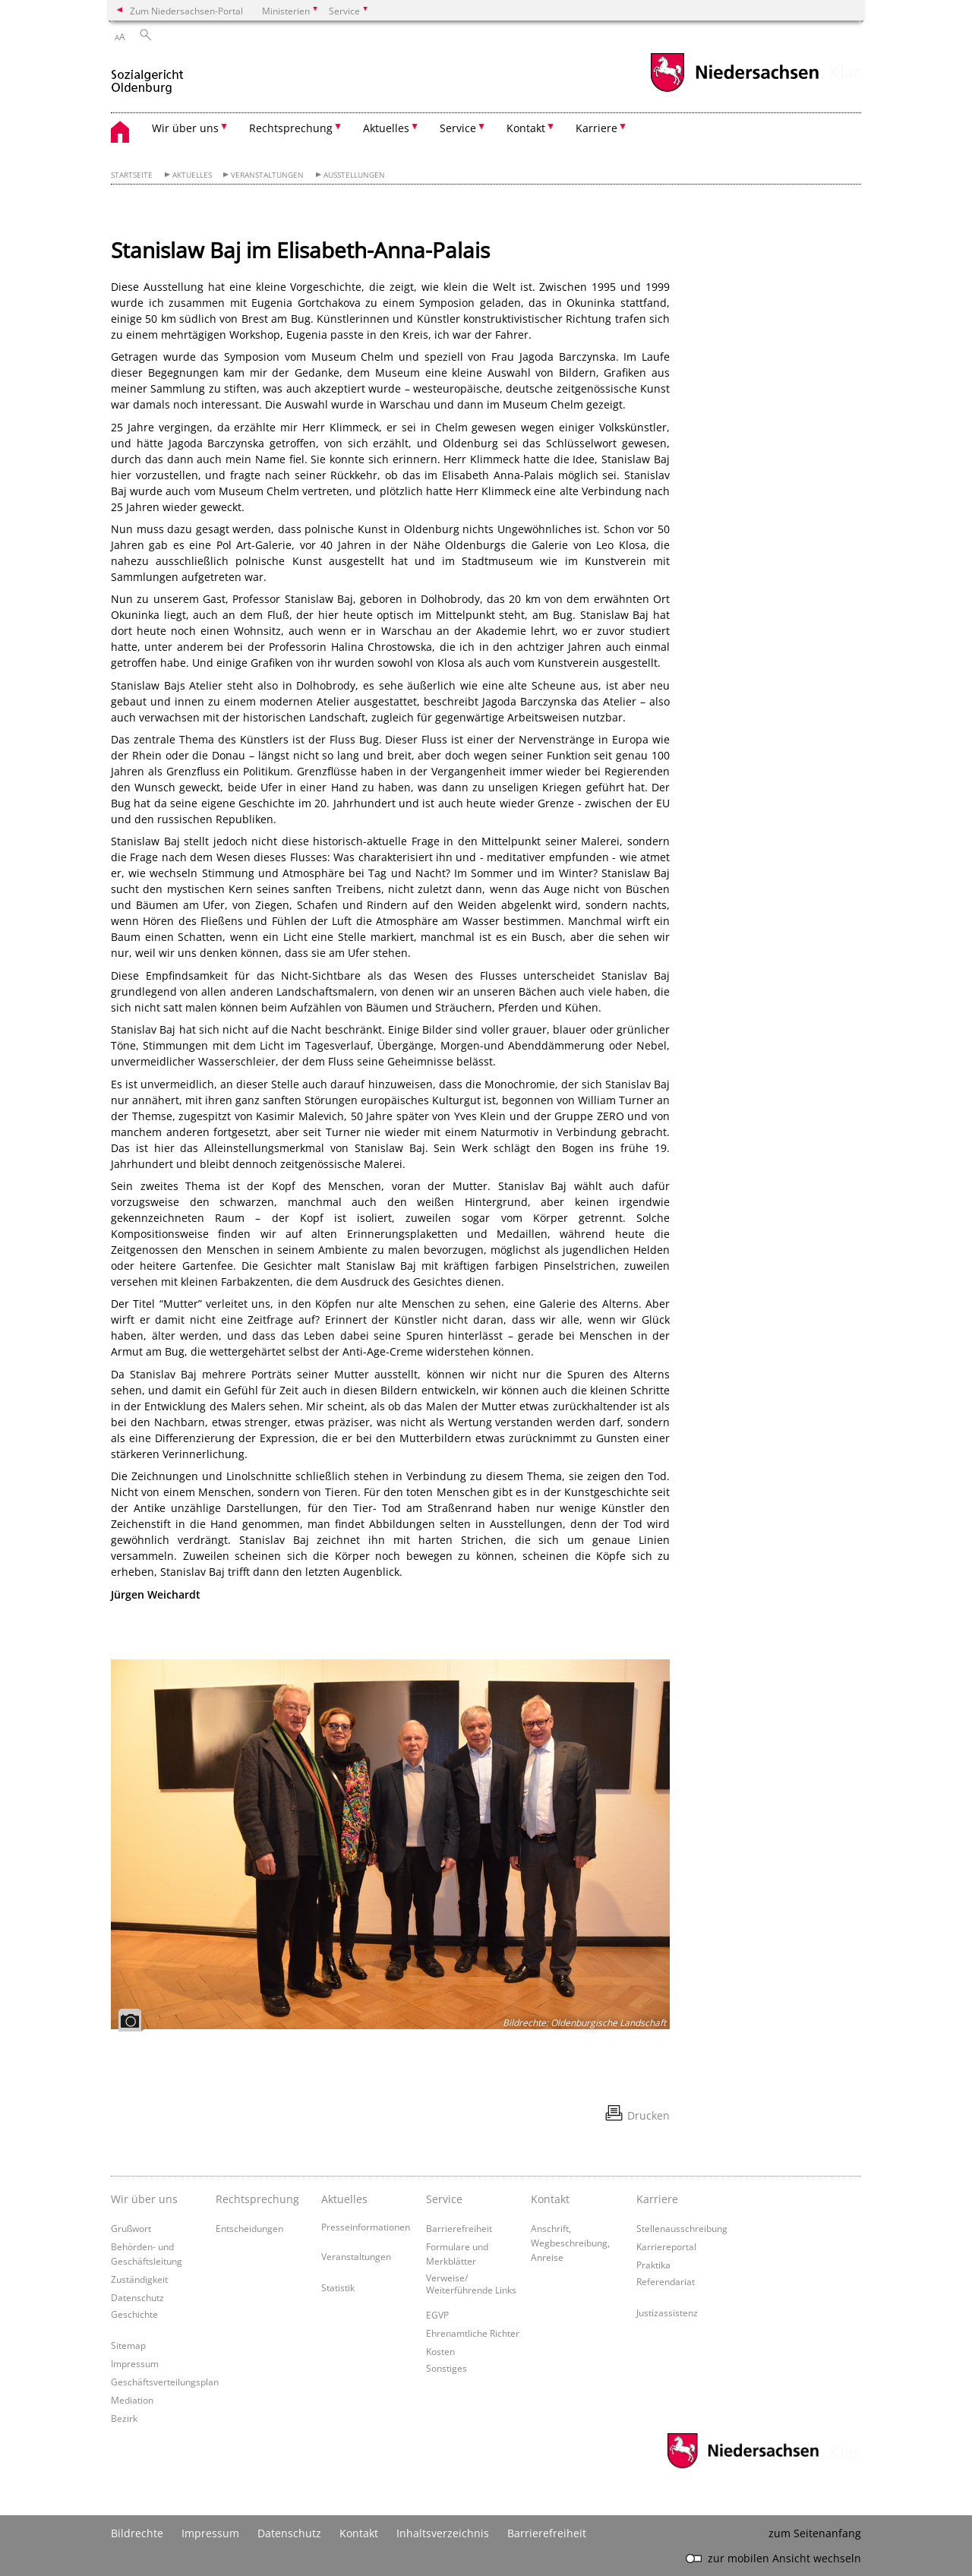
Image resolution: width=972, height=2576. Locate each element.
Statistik (338, 2287)
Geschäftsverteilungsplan (165, 2382)
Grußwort (131, 2228)
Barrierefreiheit (459, 2228)
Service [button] (458, 128)
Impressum (135, 2363)
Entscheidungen (249, 2228)
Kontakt (358, 2533)
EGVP (437, 2315)
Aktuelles (192, 175)
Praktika (653, 2265)
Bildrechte (137, 2533)
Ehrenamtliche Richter (472, 2333)
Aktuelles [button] (386, 128)
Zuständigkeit (139, 2279)
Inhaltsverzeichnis (442, 2533)
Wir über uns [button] (185, 128)
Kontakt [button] (526, 128)
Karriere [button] (596, 128)
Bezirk (124, 2418)
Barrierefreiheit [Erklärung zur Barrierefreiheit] (546, 2533)
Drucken (648, 2115)
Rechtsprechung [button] (291, 128)
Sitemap (128, 2345)
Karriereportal (666, 2246)
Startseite (132, 175)
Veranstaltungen (267, 175)
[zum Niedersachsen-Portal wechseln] (734, 90)
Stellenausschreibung (681, 2228)
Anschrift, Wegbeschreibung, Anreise (570, 2242)
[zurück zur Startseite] (147, 74)
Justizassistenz (667, 2312)
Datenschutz (137, 2297)
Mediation (132, 2400)
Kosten (440, 2351)
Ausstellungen (354, 175)
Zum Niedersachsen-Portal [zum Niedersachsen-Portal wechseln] (186, 11)
